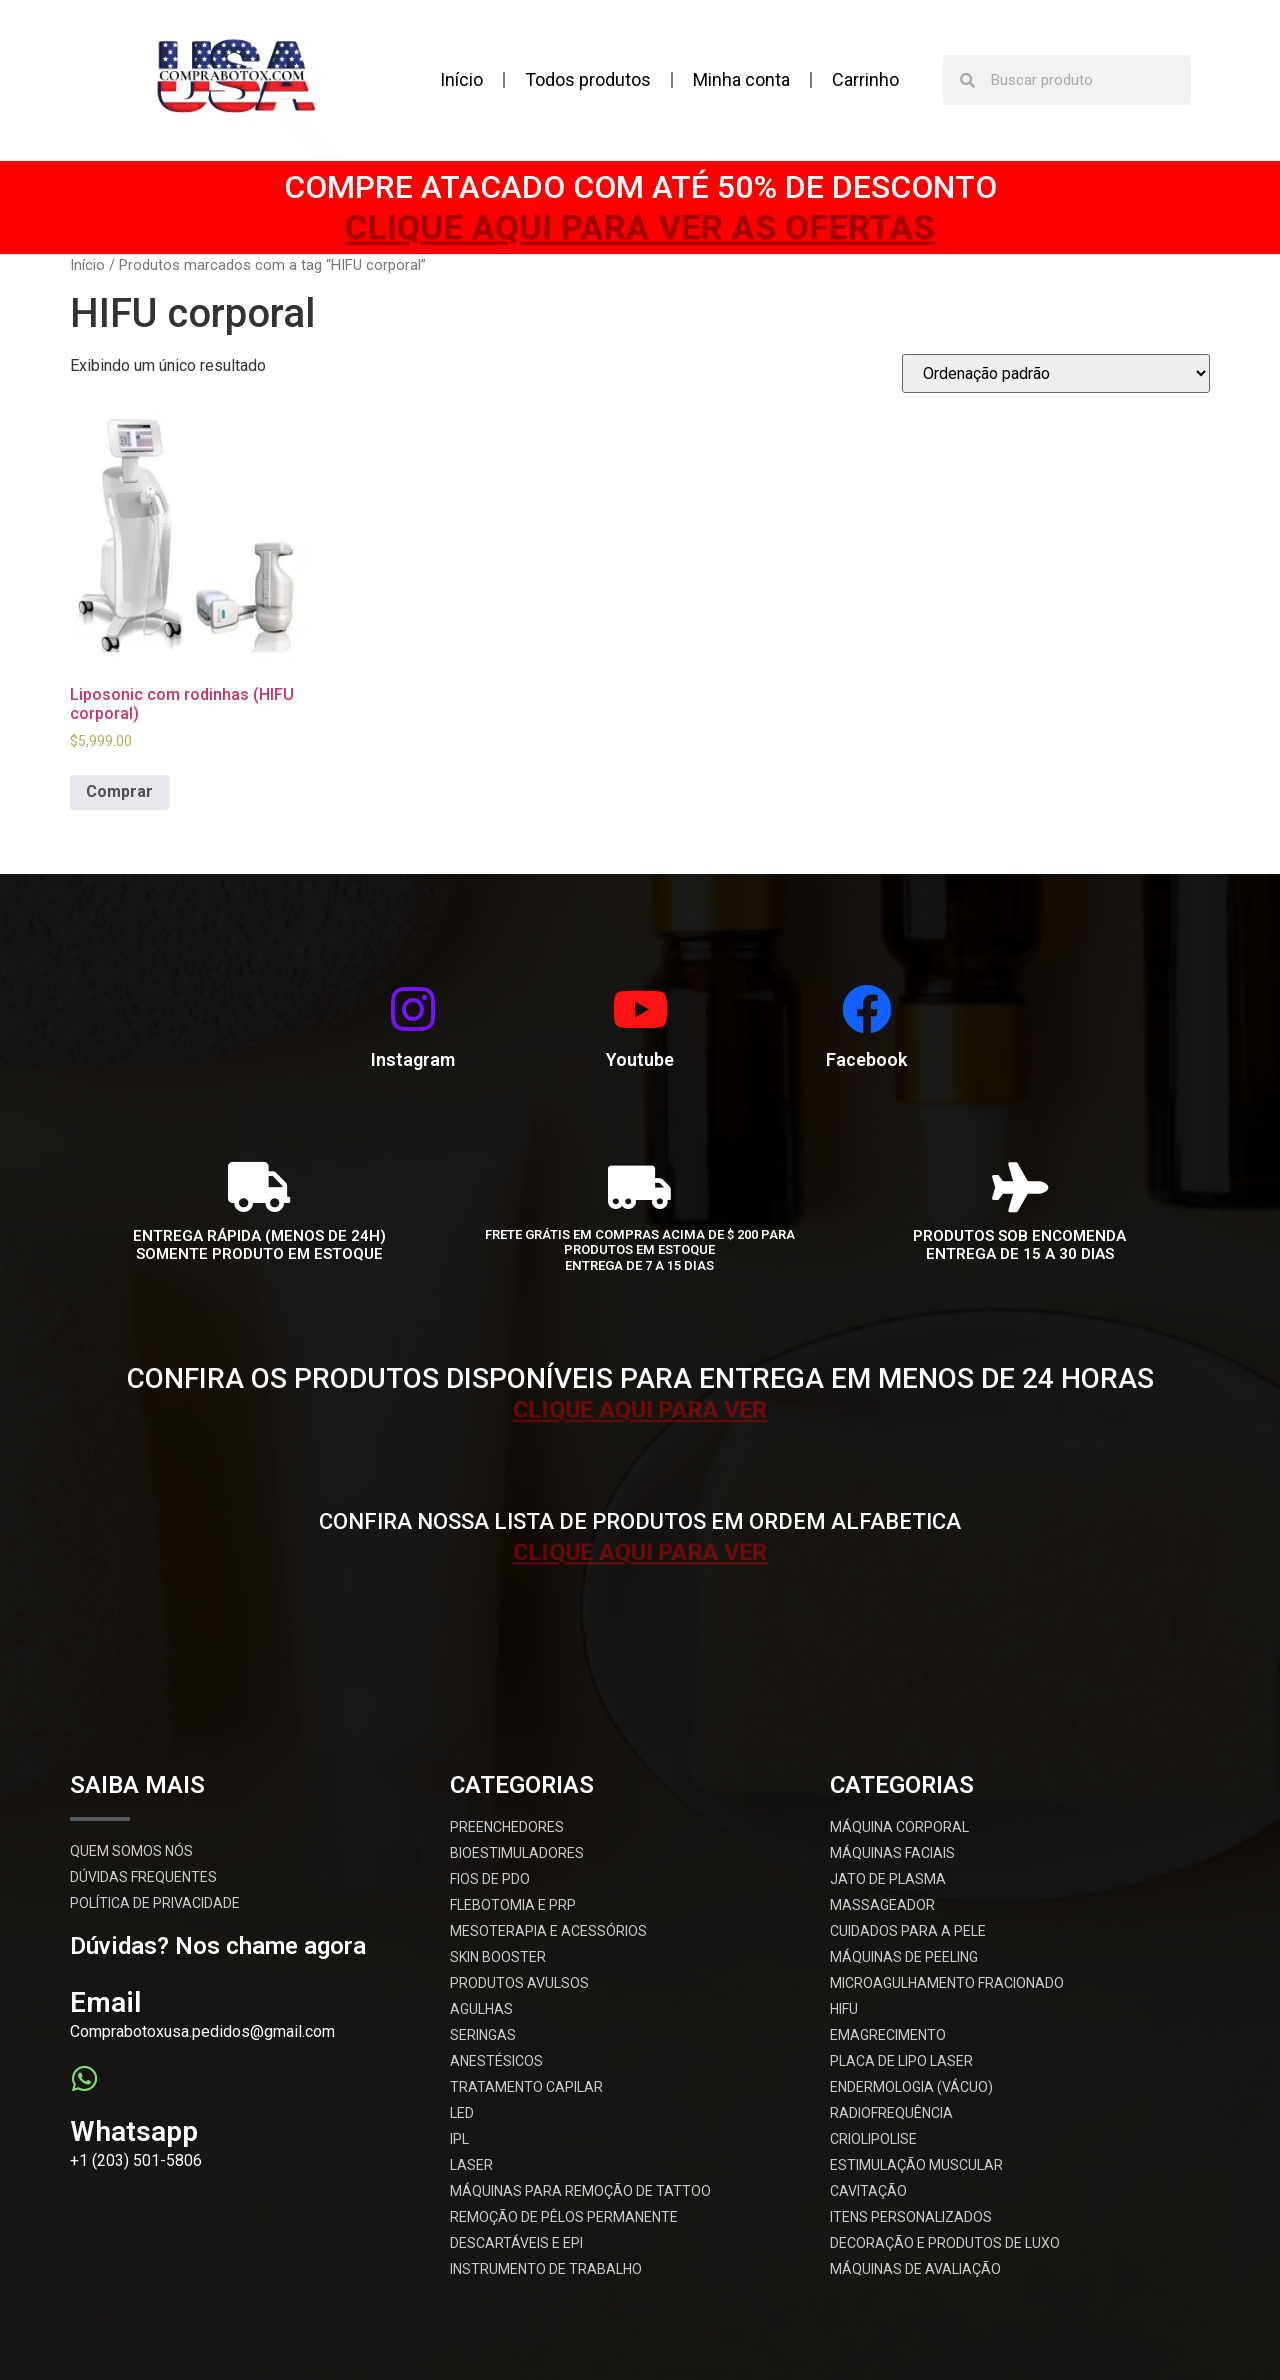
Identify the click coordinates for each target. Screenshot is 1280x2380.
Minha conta (741, 79)
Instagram (413, 1059)
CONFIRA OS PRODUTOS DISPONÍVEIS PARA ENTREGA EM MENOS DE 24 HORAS (640, 1378)
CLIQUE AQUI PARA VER (640, 1407)
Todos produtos (588, 79)
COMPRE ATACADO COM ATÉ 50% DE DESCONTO (640, 187)
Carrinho (865, 79)
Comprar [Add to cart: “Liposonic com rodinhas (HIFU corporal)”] (119, 791)
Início (461, 79)
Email (105, 2002)
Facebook (866, 1059)
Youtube (640, 1059)
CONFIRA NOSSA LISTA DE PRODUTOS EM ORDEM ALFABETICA (640, 1521)
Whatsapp (134, 2131)
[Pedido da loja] (1056, 373)
